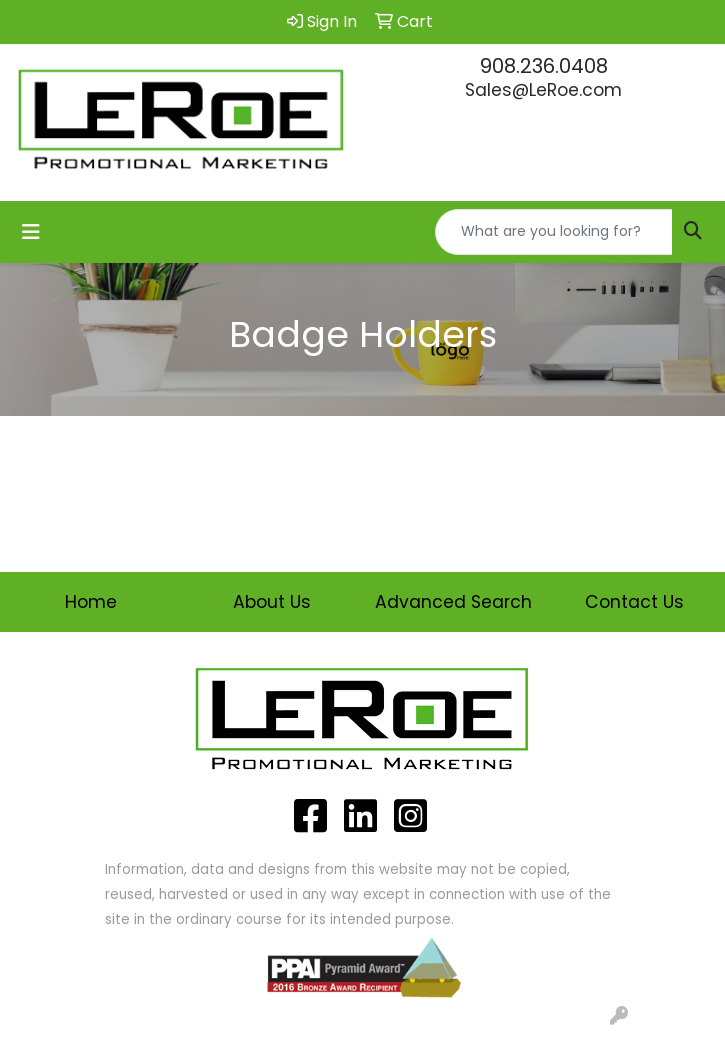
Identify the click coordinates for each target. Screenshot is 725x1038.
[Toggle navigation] (31, 232)
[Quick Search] (554, 232)
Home (91, 602)
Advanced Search (453, 602)
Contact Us (634, 602)
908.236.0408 (544, 66)
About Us (272, 602)
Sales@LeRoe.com (543, 90)
